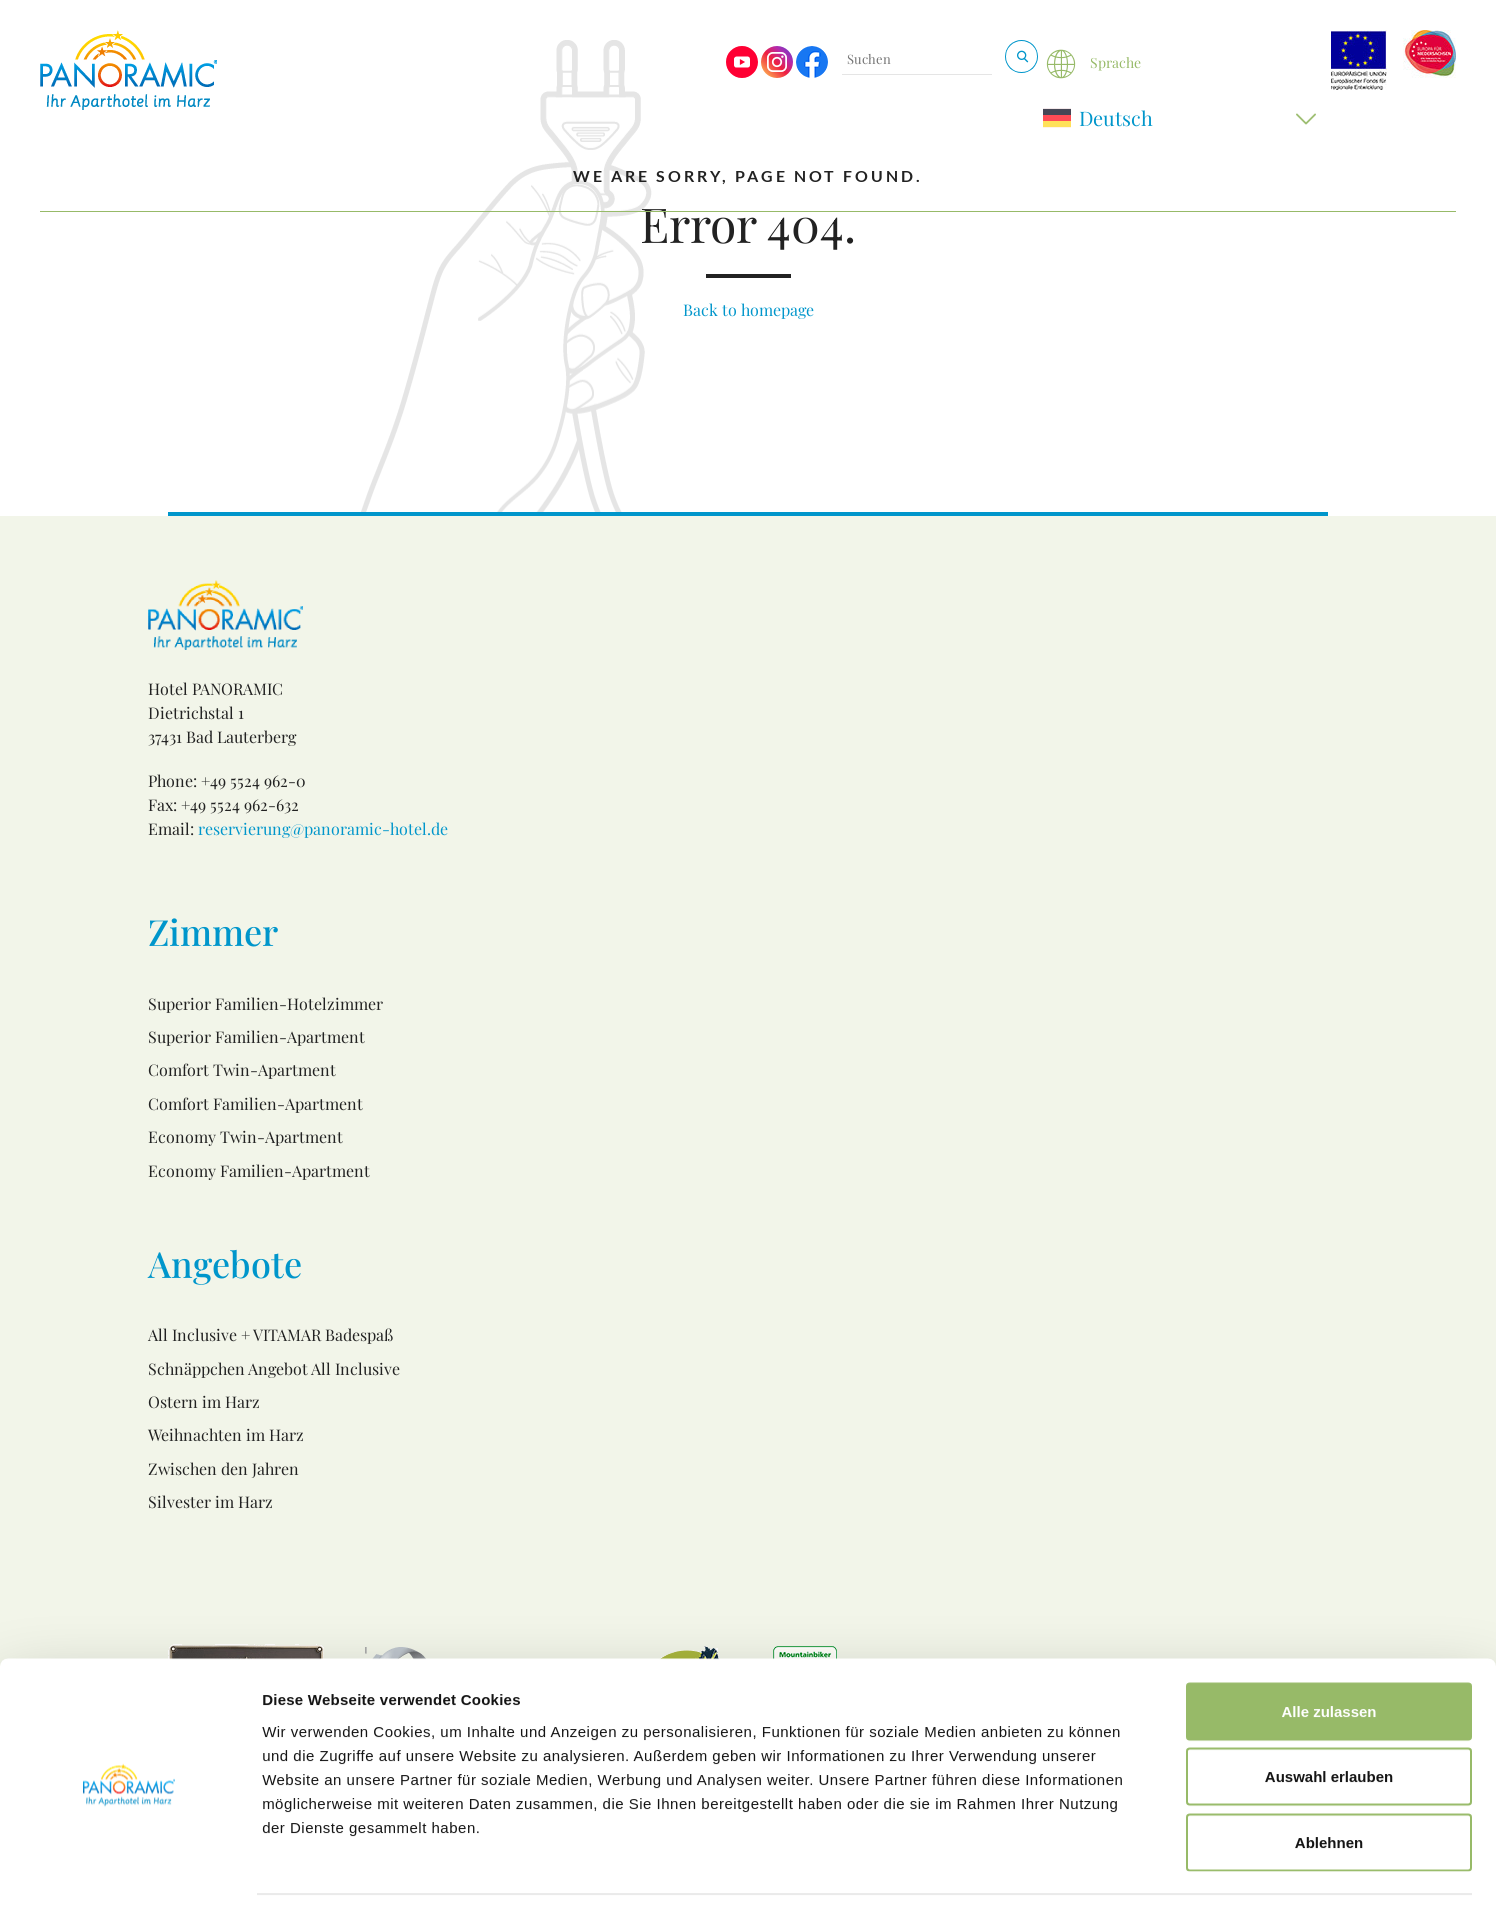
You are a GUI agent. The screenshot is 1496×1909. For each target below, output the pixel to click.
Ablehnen (1329, 1777)
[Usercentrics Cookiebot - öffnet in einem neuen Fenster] (129, 1870)
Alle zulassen (1328, 1646)
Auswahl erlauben (1329, 1712)
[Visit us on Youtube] (742, 72)
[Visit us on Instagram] (777, 72)
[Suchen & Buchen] (1021, 56)
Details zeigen (1063, 1869)
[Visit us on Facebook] (812, 72)
